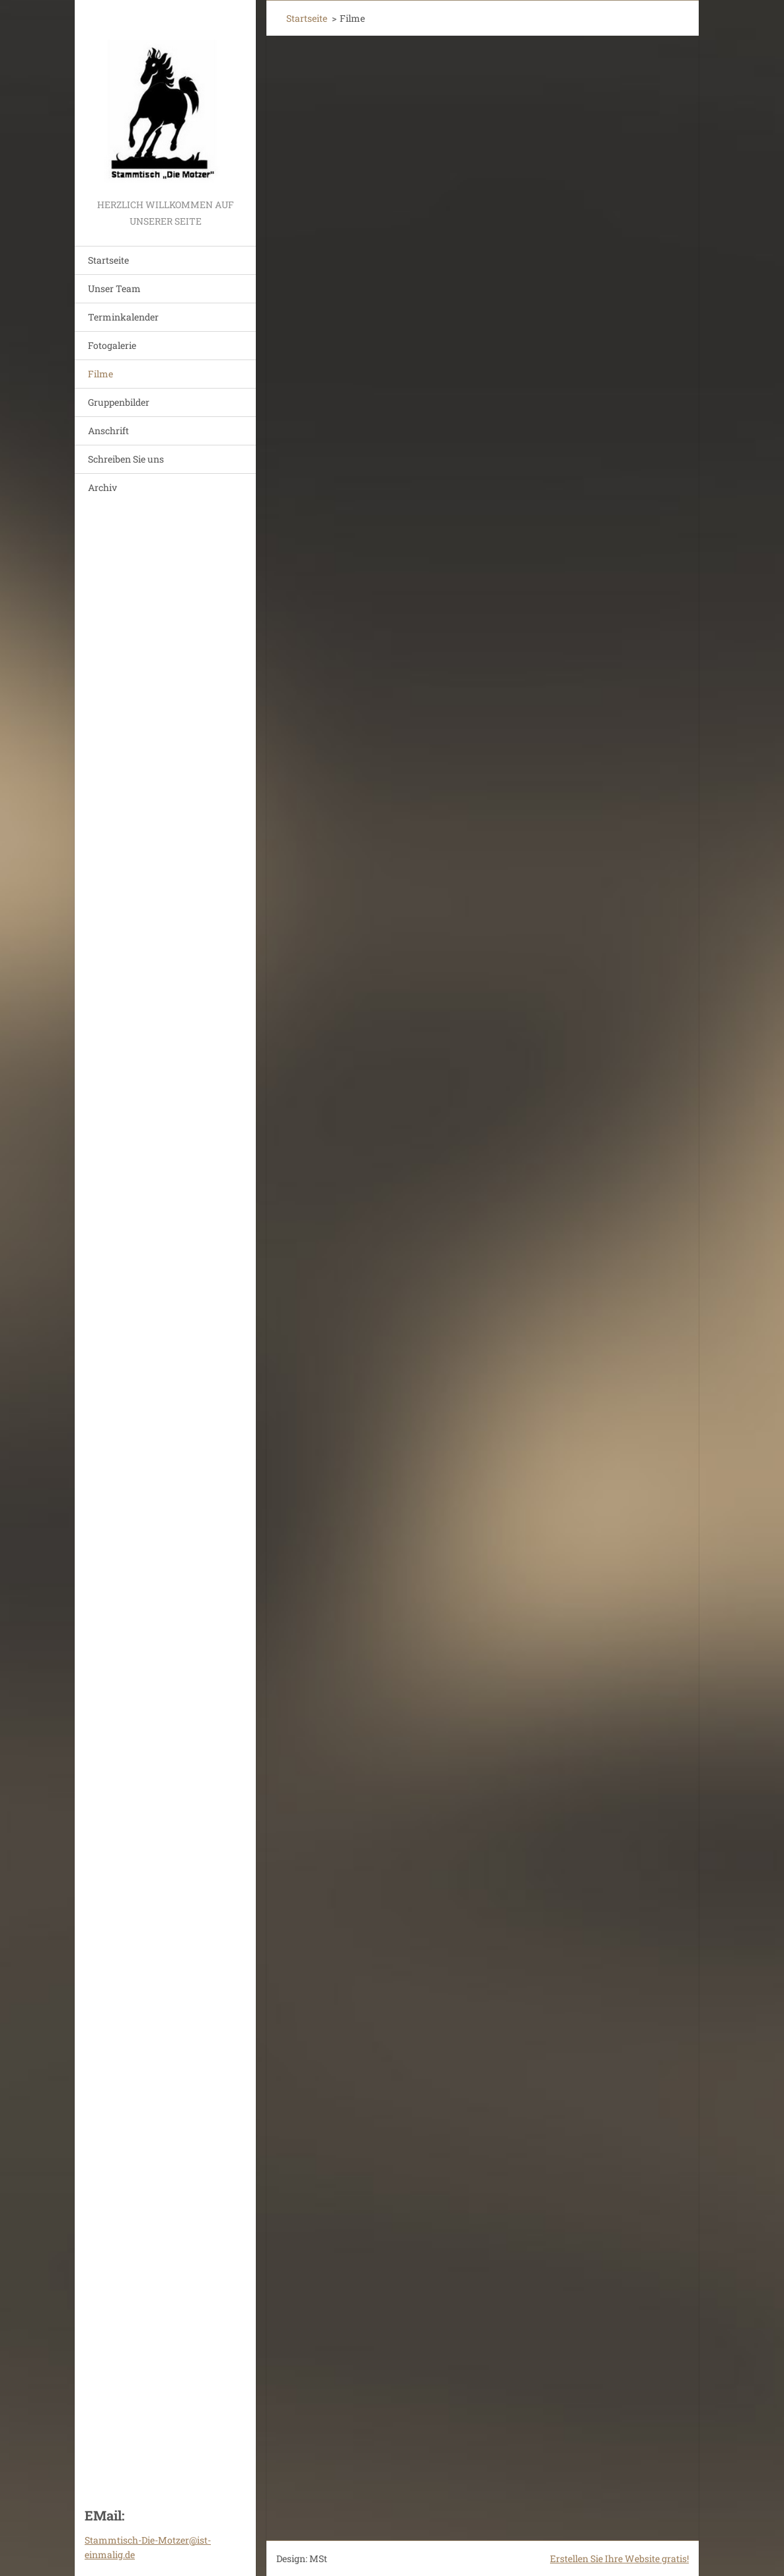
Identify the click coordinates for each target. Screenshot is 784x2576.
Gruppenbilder (118, 402)
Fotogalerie (112, 345)
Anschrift (108, 430)
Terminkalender (123, 317)
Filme (100, 373)
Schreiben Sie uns (126, 459)
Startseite (108, 260)
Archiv (102, 487)
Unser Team (114, 288)
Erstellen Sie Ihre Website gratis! (619, 2558)
